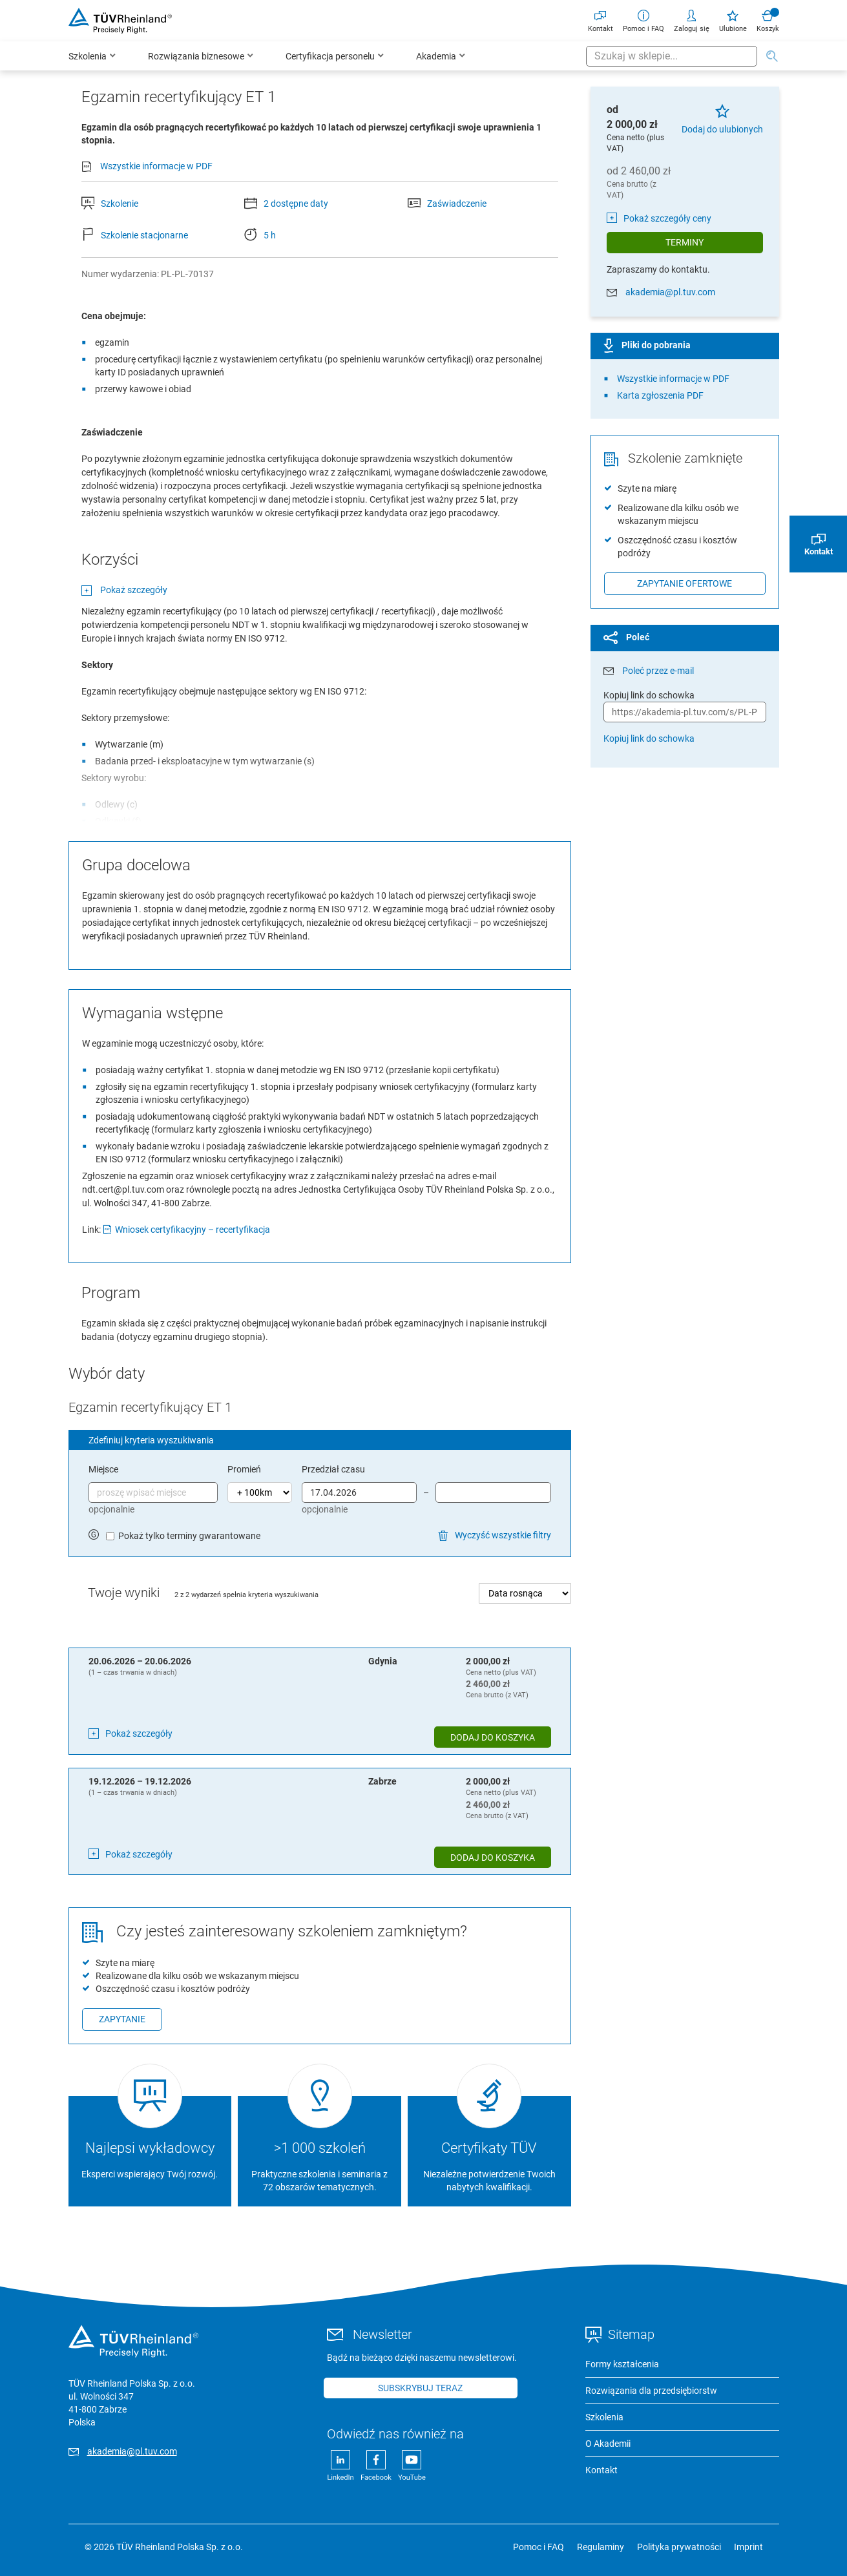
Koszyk (768, 20)
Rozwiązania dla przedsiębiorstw (651, 2390)
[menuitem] (92, 55)
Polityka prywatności (679, 2547)
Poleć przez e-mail (658, 670)
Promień (244, 1469)
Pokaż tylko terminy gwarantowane (189, 1535)
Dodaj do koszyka (492, 1737)
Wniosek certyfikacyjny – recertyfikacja (192, 1229)
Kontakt (600, 20)
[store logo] (120, 21)
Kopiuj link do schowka (649, 738)
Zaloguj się (691, 20)
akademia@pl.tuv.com (670, 292)
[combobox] (671, 56)
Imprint (748, 2547)
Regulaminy (600, 2547)
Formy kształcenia (622, 2364)
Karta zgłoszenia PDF (660, 395)
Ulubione (733, 20)
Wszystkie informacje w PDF (156, 166)
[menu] (327, 55)
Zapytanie (122, 2019)
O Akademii (608, 2443)
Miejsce (103, 1469)
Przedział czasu (333, 1469)
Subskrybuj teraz (420, 2388)
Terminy (684, 242)
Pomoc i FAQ (643, 20)
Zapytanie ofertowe (684, 583)
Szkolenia (604, 2417)
